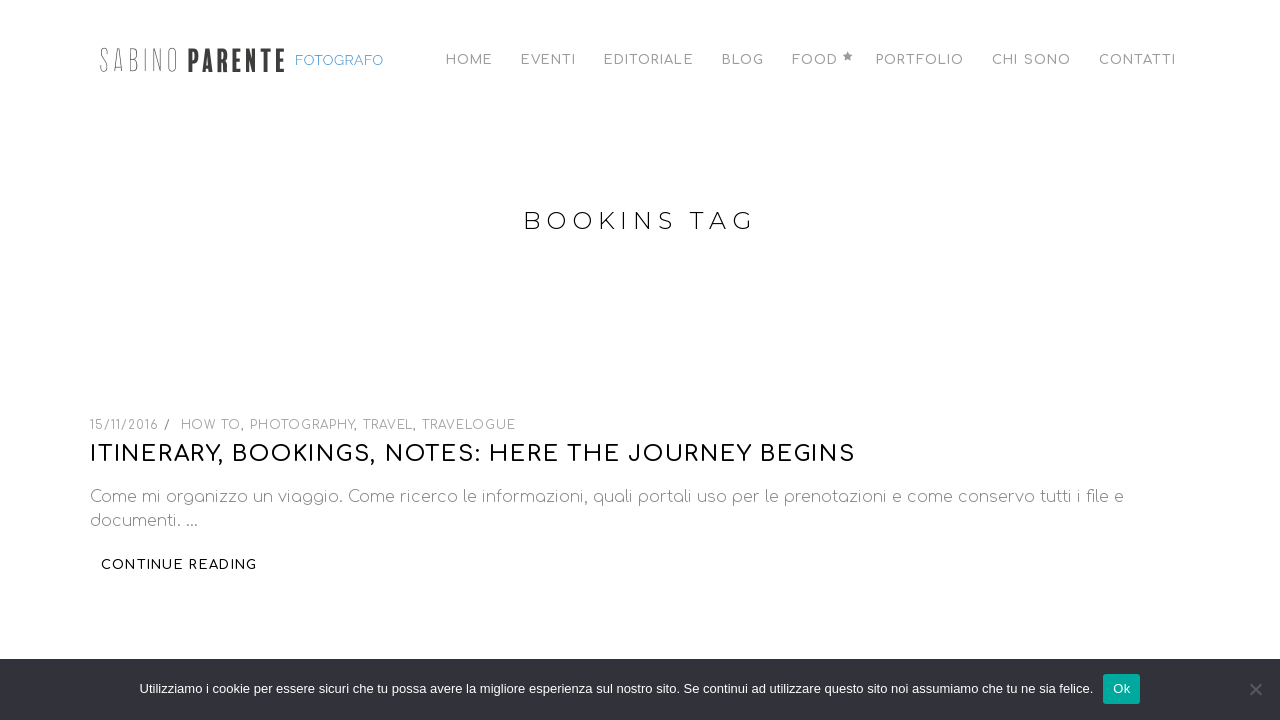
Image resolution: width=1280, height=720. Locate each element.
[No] (1255, 689)
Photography (302, 425)
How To (211, 425)
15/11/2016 (127, 425)
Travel (388, 425)
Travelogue (469, 425)
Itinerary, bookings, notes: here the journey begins (473, 454)
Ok (1121, 688)
